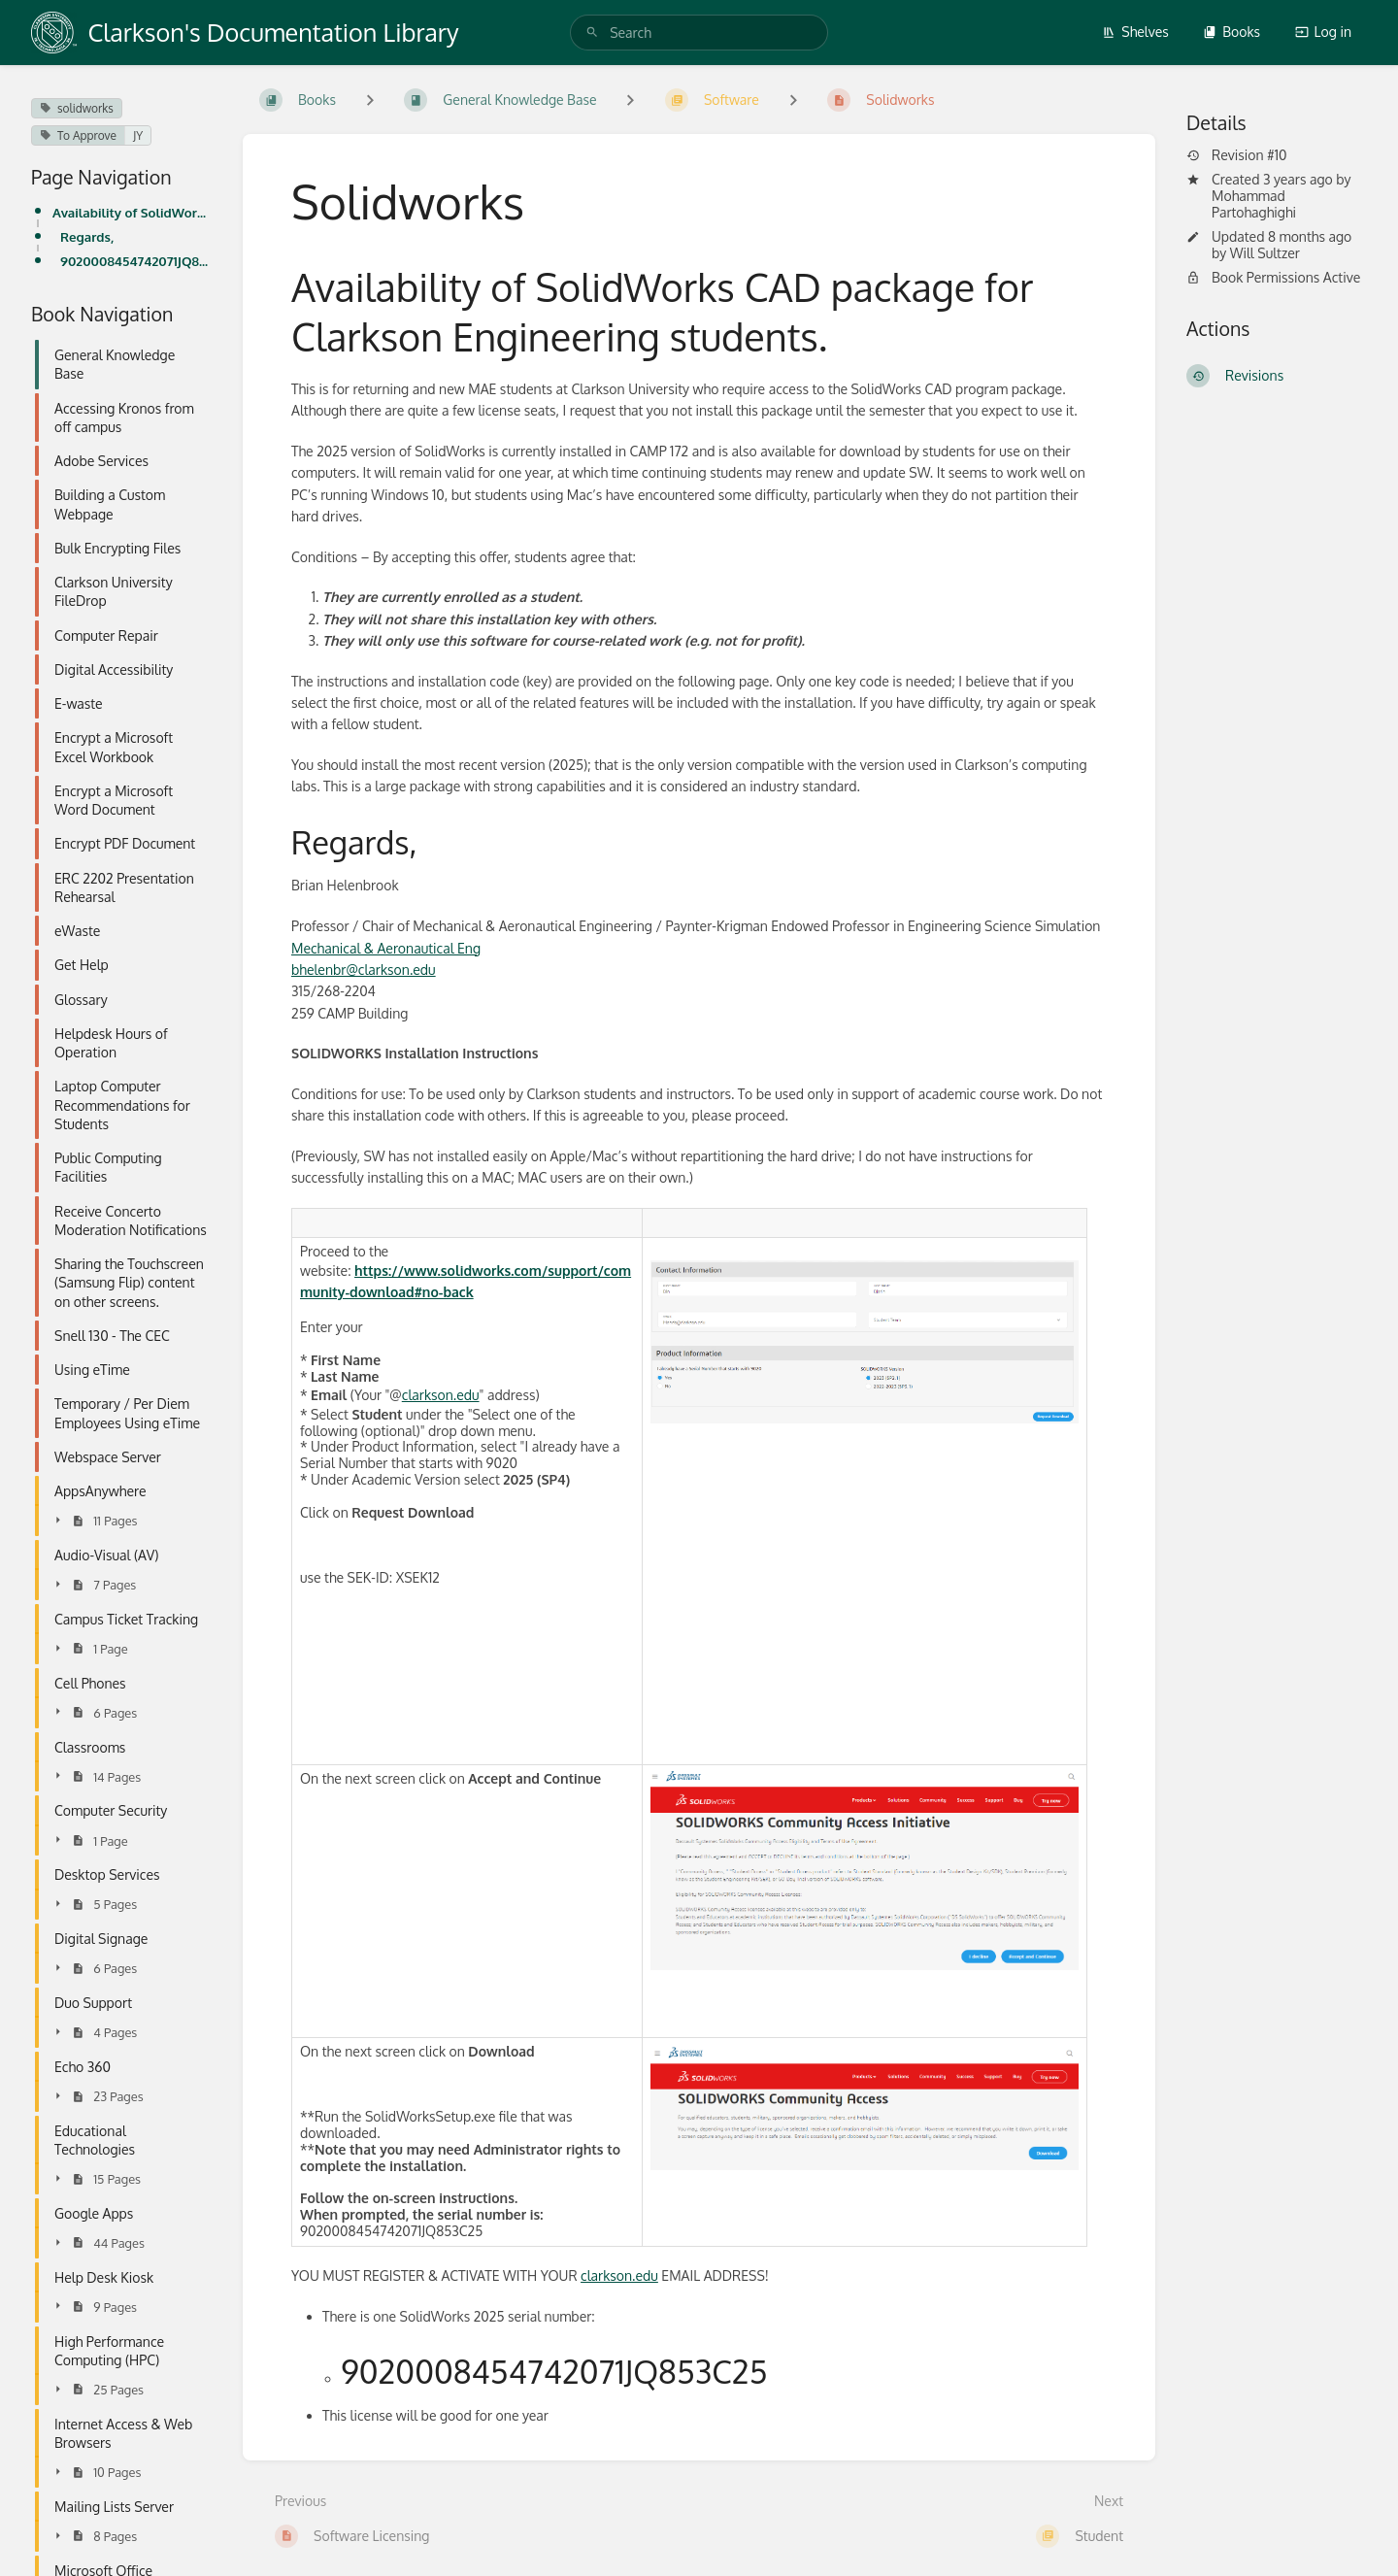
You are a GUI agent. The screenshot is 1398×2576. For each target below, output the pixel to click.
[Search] (592, 32)
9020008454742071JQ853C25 (136, 260)
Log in (1323, 31)
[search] (699, 32)
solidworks (77, 108)
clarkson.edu (441, 1395)
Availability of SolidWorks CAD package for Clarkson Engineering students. (132, 212)
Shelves (1135, 31)
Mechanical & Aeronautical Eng (386, 948)
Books (1231, 31)
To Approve (78, 135)
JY (138, 135)
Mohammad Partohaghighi (1254, 203)
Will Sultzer (1265, 253)
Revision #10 (1236, 155)
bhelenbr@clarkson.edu (363, 969)
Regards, (87, 236)
